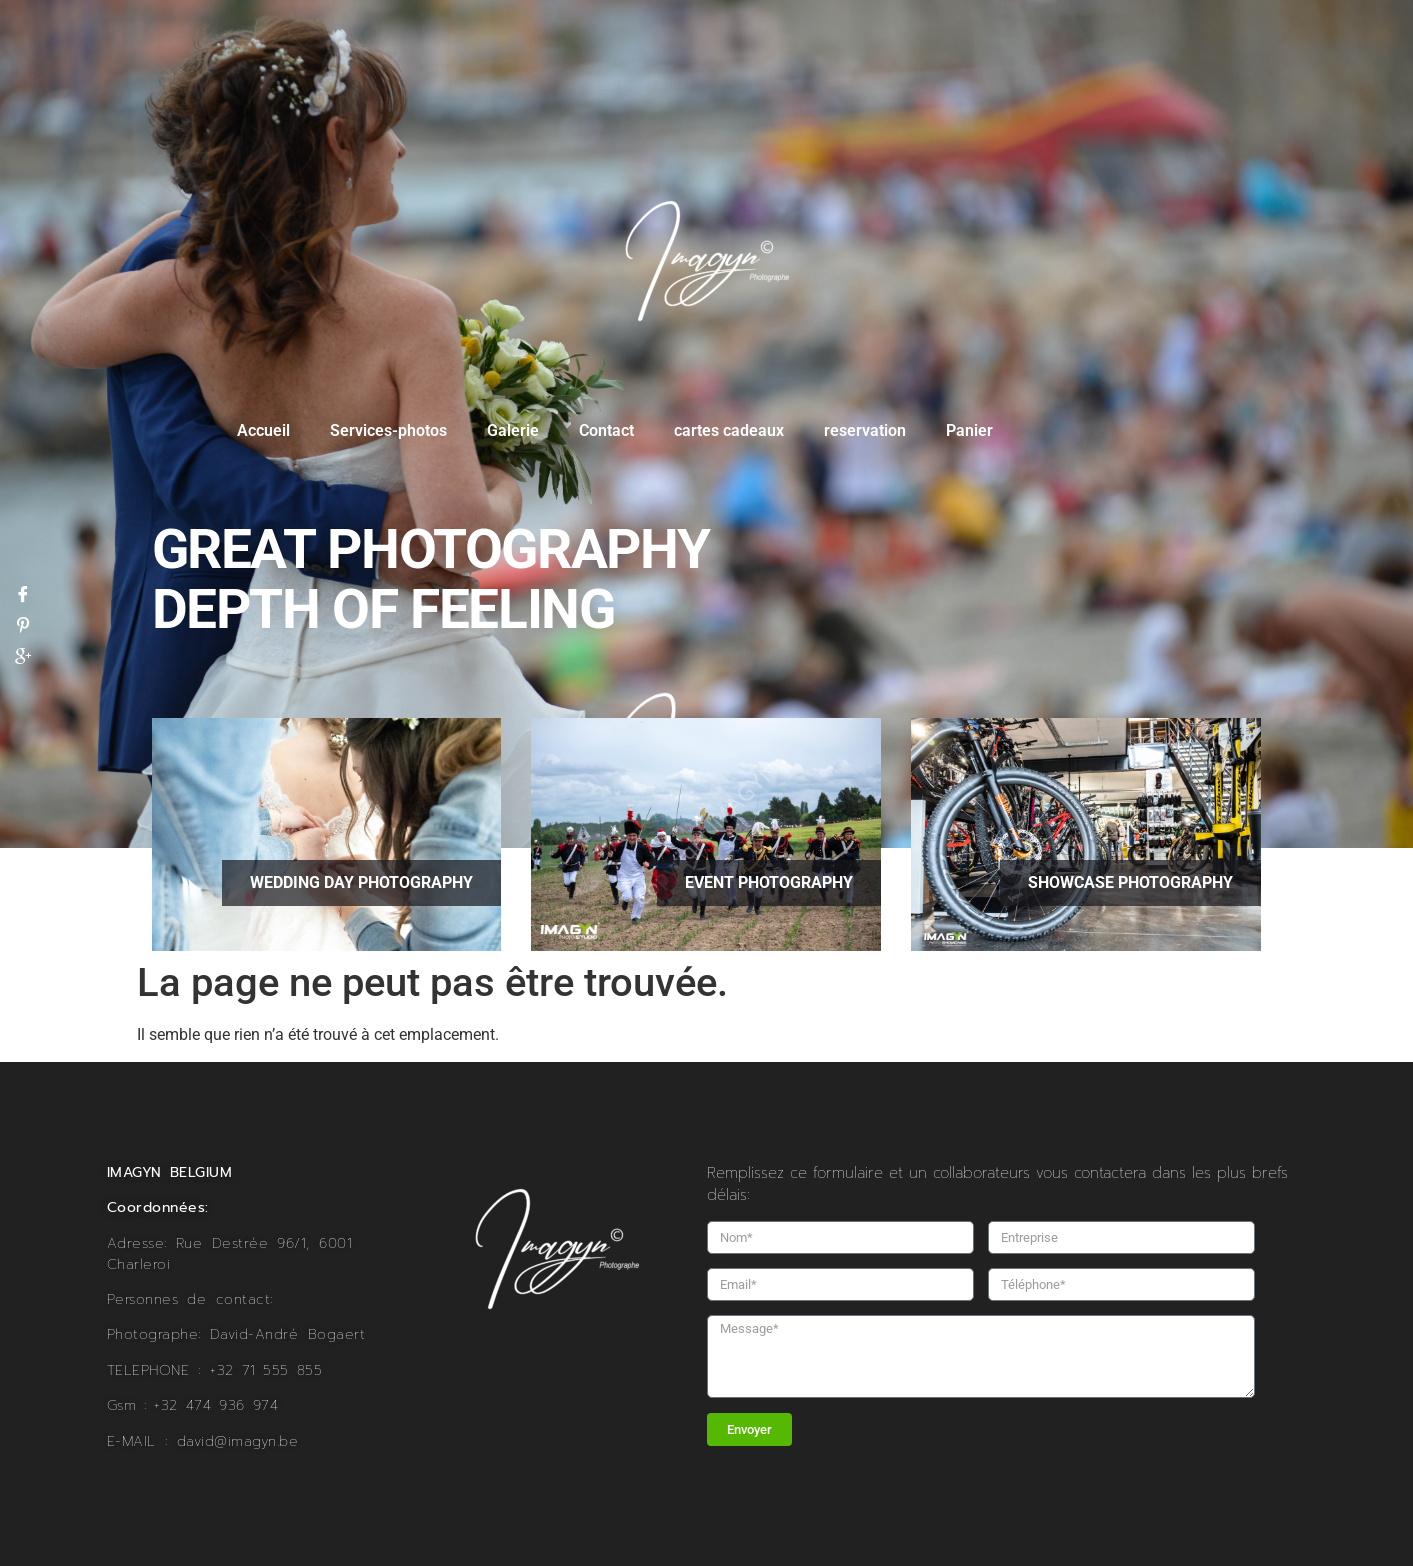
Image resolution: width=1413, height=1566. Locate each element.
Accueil (263, 430)
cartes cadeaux (729, 430)
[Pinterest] (23, 624)
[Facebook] (23, 593)
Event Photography (769, 882)
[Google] (23, 655)
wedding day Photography (361, 882)
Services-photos (388, 430)
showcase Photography (1130, 882)
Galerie (513, 430)
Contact (606, 430)
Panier (969, 430)
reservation (865, 430)
